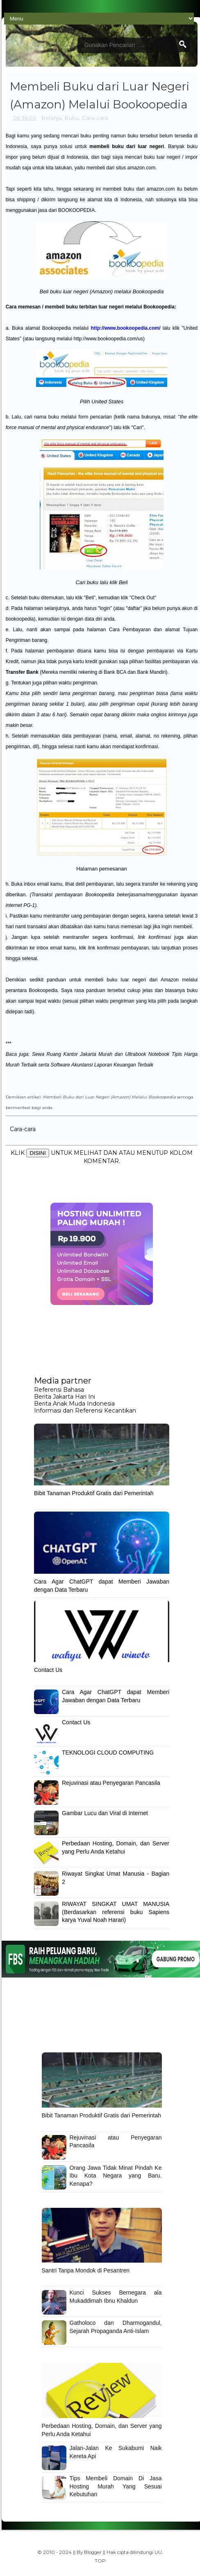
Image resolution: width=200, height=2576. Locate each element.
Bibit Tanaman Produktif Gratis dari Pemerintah (94, 1493)
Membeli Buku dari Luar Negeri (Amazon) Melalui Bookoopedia (109, 1096)
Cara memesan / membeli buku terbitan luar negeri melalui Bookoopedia (90, 307)
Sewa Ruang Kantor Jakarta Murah (72, 1054)
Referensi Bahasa (59, 1389)
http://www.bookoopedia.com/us (108, 339)
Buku (72, 118)
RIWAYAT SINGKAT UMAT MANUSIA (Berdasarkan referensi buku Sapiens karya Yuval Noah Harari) (115, 1912)
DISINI (37, 1153)
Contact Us (48, 1670)
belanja (51, 118)
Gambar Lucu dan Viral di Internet (105, 1813)
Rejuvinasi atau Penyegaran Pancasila (111, 1783)
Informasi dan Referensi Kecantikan (85, 1410)
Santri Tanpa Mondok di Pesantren (86, 2270)
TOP (100, 2561)
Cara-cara (95, 118)
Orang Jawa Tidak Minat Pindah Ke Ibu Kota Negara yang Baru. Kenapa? (116, 2175)
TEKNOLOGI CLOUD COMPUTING (108, 1752)
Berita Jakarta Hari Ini (64, 1396)
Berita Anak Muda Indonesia (74, 1403)
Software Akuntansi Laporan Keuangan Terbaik (101, 1065)
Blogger (93, 2552)
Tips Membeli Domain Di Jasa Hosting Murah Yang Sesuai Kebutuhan (116, 2486)
